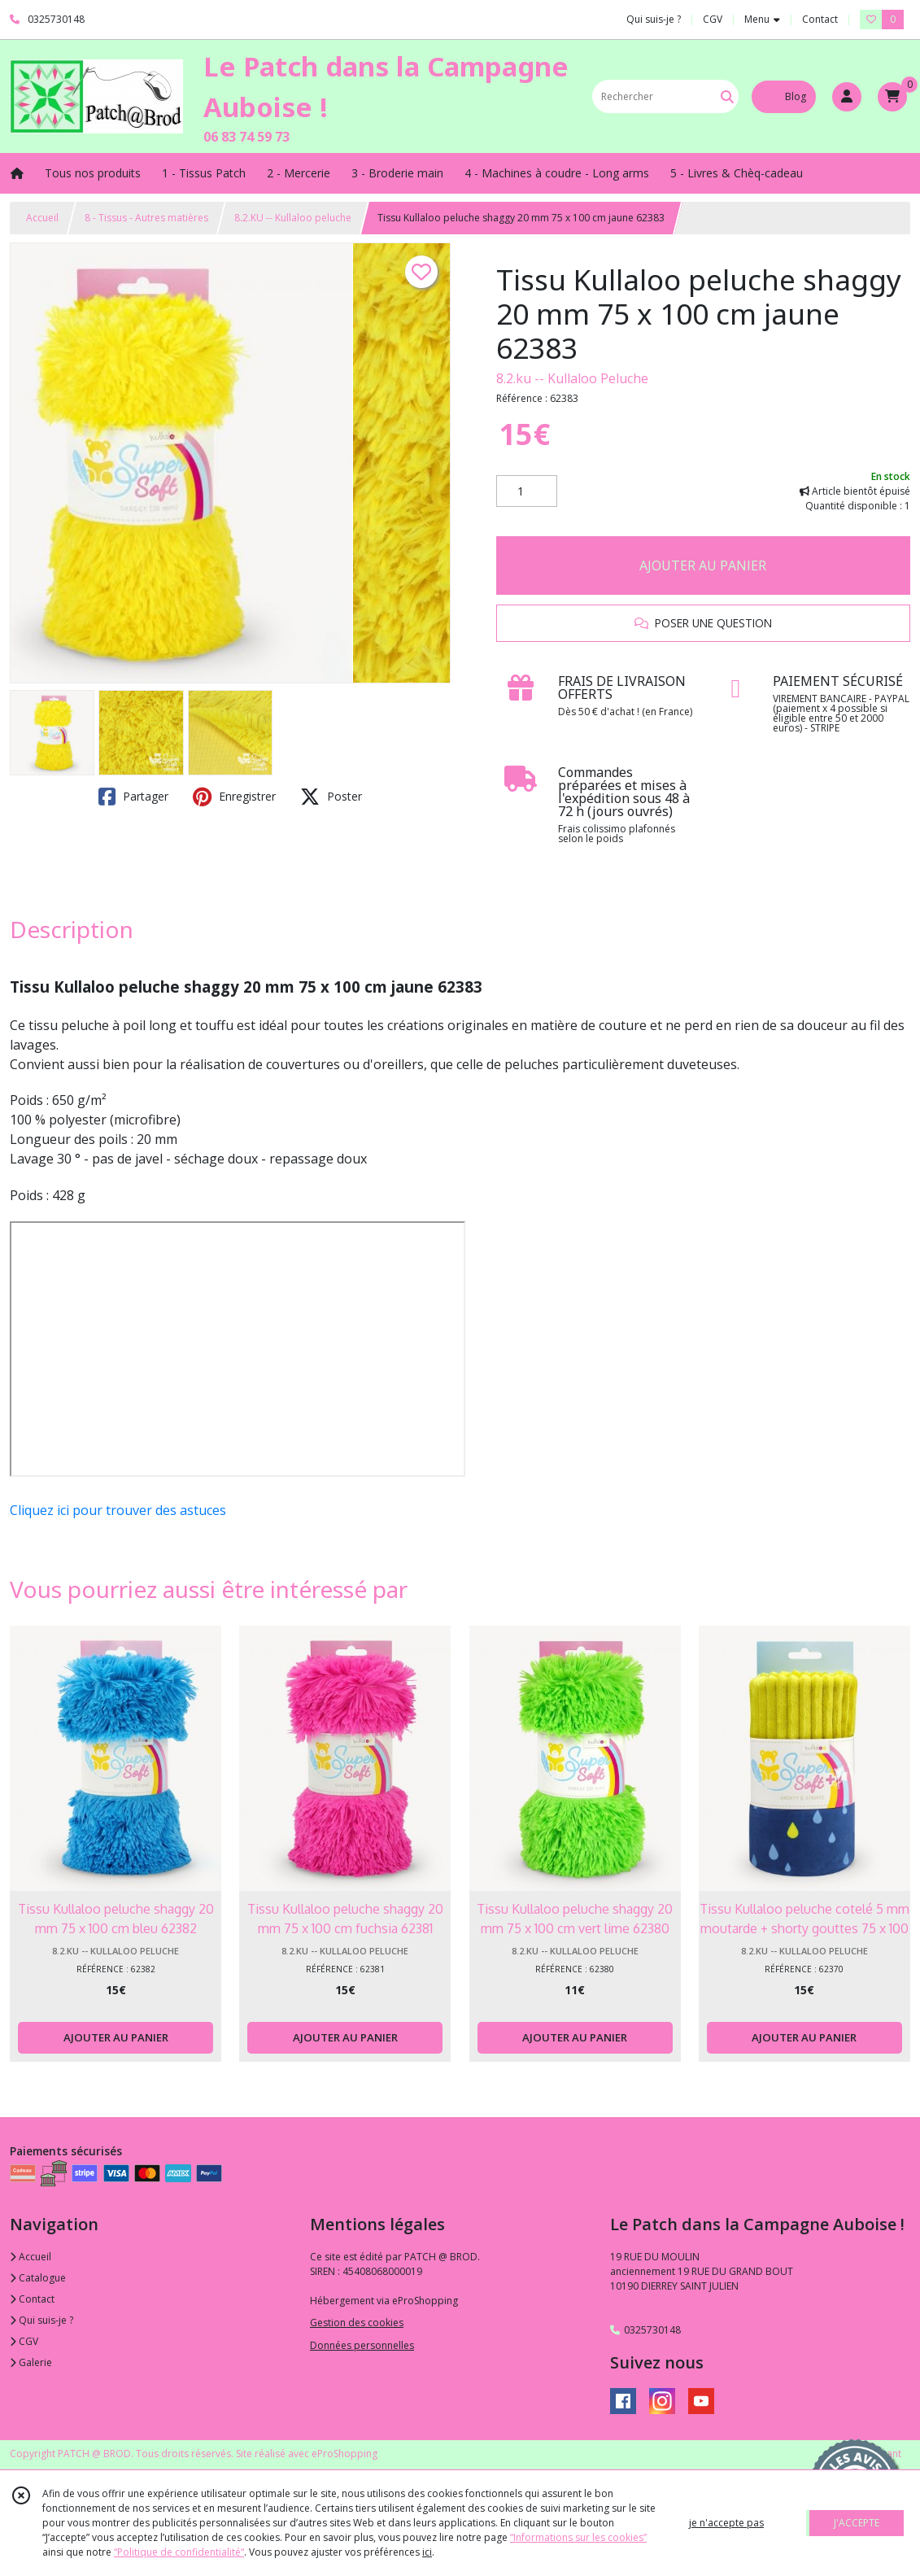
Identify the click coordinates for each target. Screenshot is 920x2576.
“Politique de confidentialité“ (179, 2552)
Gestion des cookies (356, 2322)
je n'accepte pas (726, 2523)
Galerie (31, 2362)
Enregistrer (234, 796)
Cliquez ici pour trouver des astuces (118, 1510)
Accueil (42, 218)
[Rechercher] (727, 96)
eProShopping (344, 2453)
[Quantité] (526, 491)
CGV (24, 2341)
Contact (820, 19)
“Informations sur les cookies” (578, 2537)
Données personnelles (362, 2345)
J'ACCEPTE (856, 2523)
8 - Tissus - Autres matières (146, 218)
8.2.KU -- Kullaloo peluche (292, 218)
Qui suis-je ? (41, 2320)
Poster (331, 796)
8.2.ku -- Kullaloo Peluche (572, 378)
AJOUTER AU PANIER (702, 565)
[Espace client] (847, 97)
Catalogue (38, 2278)
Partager (133, 796)
